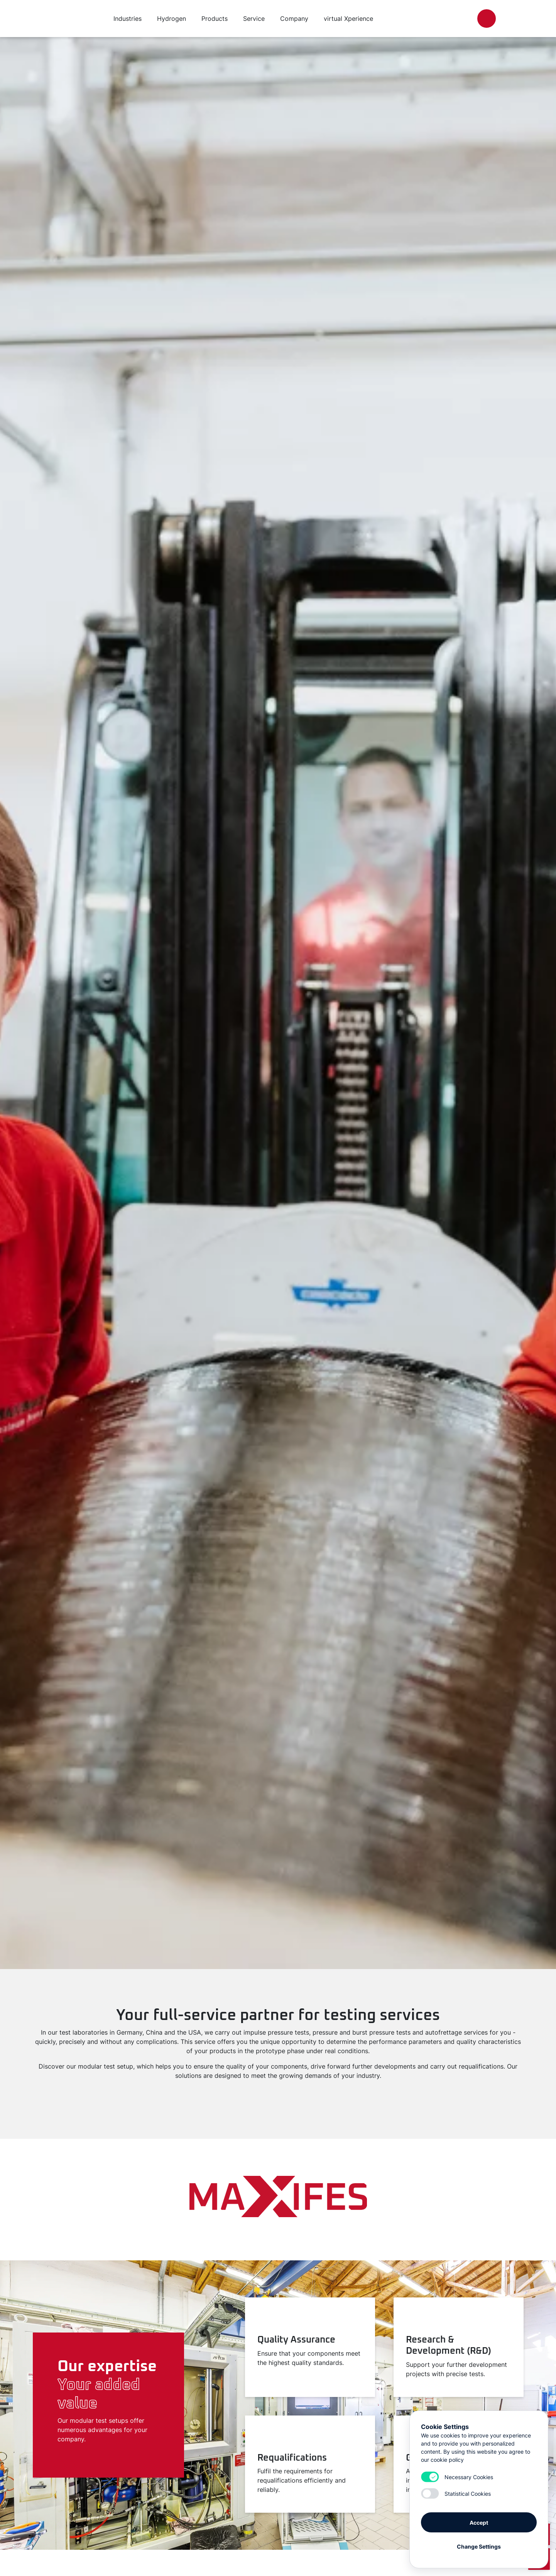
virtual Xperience (348, 18)
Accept (479, 2522)
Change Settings (479, 2546)
